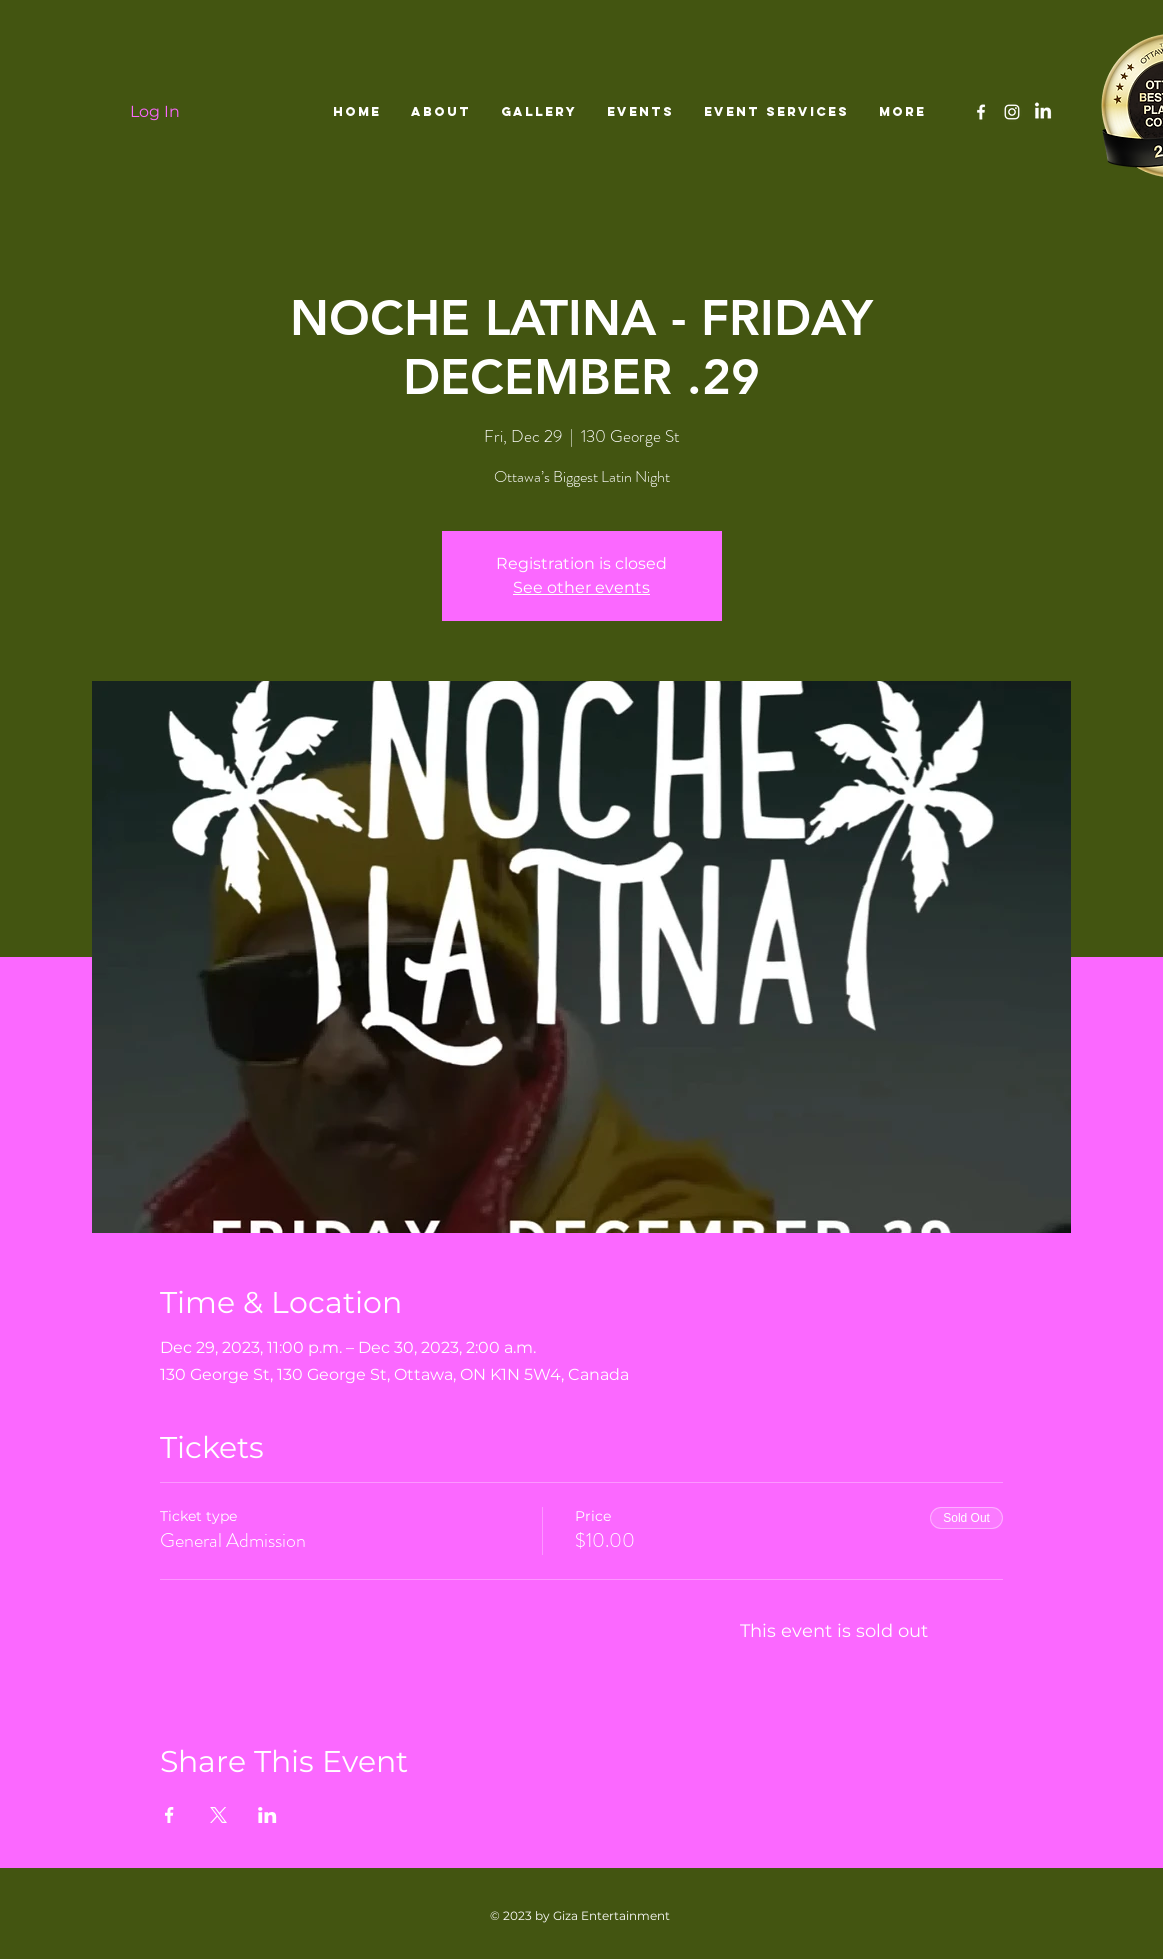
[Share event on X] (218, 1815)
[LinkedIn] (1043, 112)
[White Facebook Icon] (981, 112)
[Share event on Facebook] (169, 1815)
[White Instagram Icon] (1012, 112)
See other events (581, 587)
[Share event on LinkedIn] (267, 1815)
